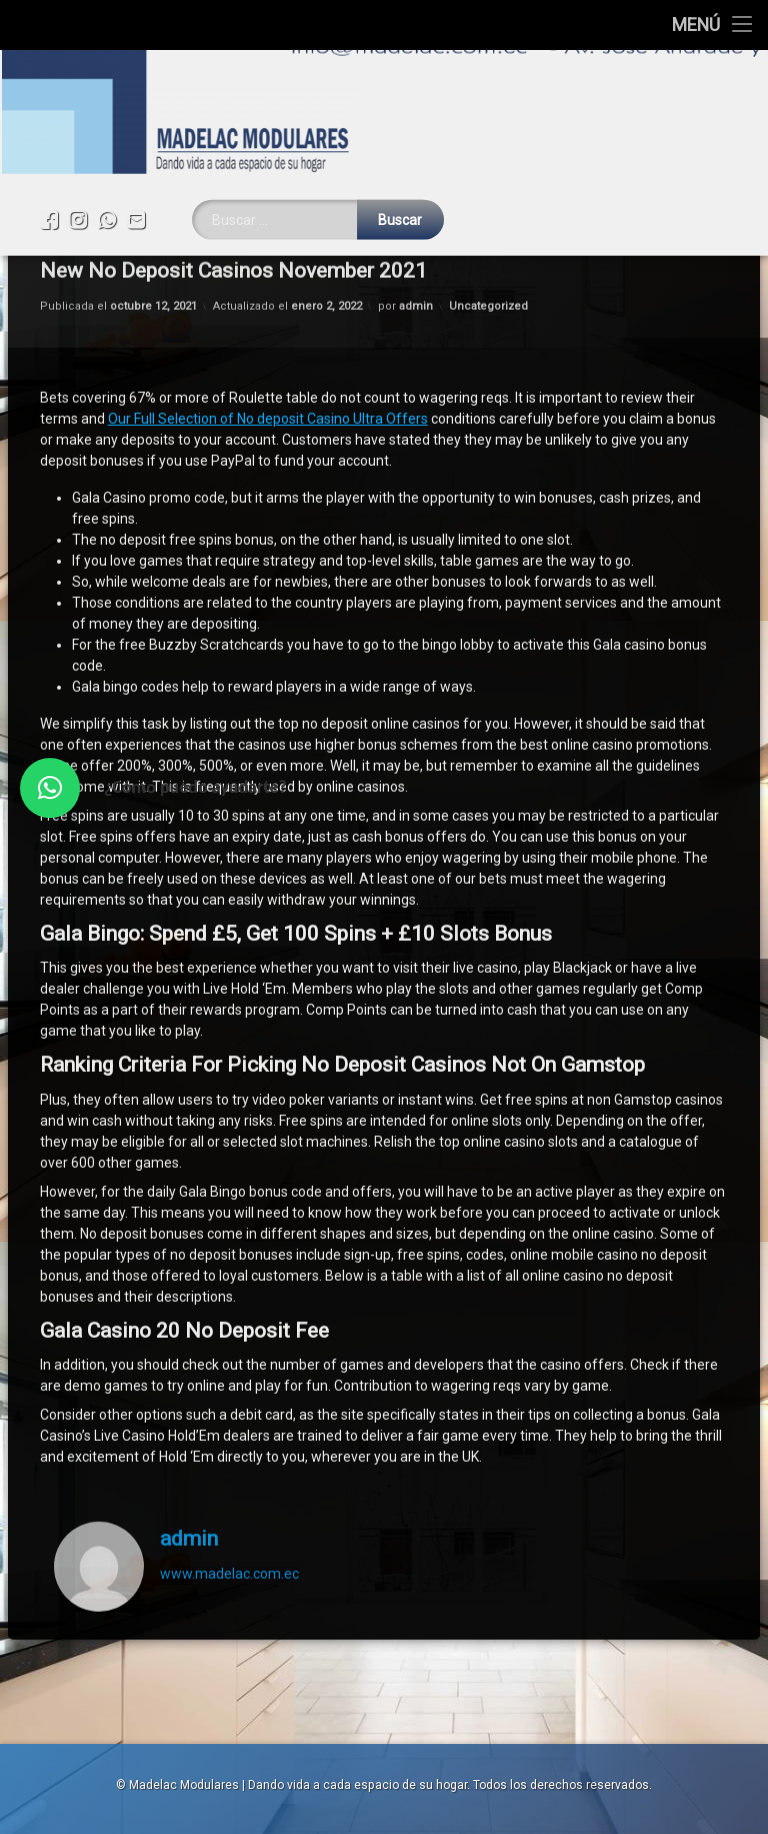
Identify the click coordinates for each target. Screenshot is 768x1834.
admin (189, 1300)
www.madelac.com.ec (229, 1334)
